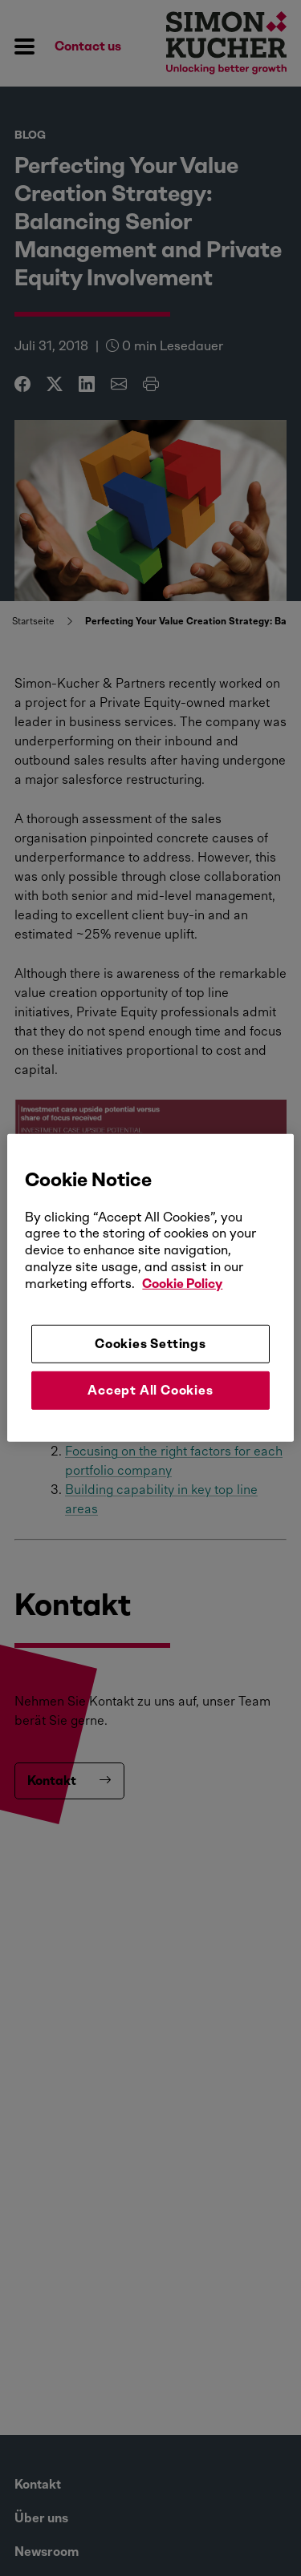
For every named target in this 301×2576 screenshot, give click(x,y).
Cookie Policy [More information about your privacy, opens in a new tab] (182, 1283)
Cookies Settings (150, 1343)
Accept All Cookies (150, 1390)
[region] (150, 1288)
